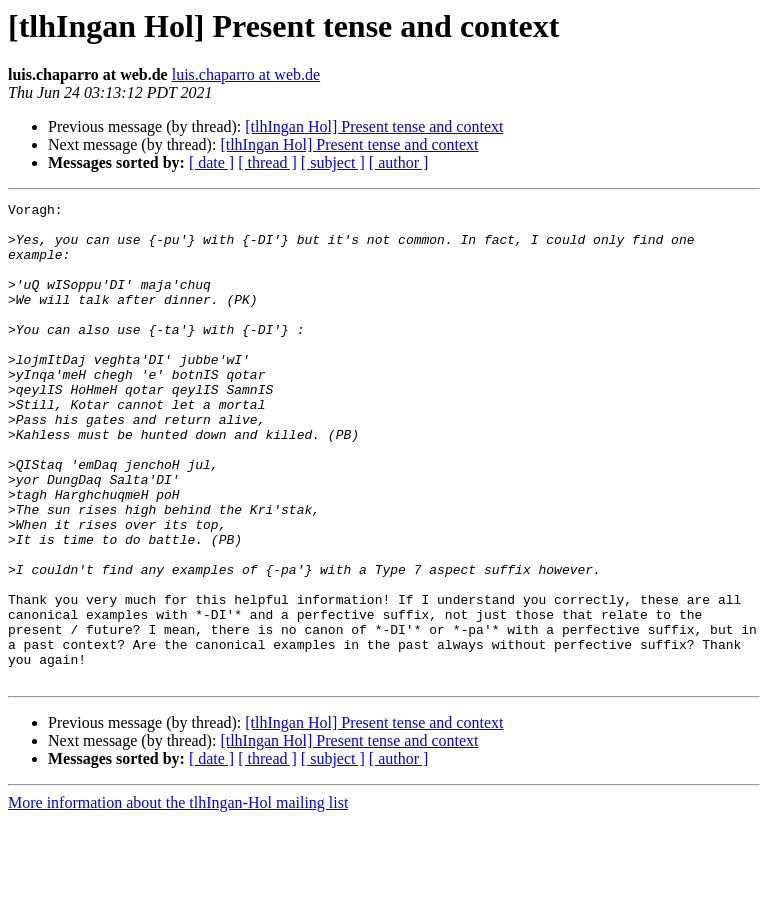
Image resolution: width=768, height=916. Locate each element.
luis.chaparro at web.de (246, 74)
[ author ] (399, 162)
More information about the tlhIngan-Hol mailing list (178, 898)
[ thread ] (267, 162)
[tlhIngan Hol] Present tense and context (374, 126)
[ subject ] (333, 162)
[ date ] (211, 162)
